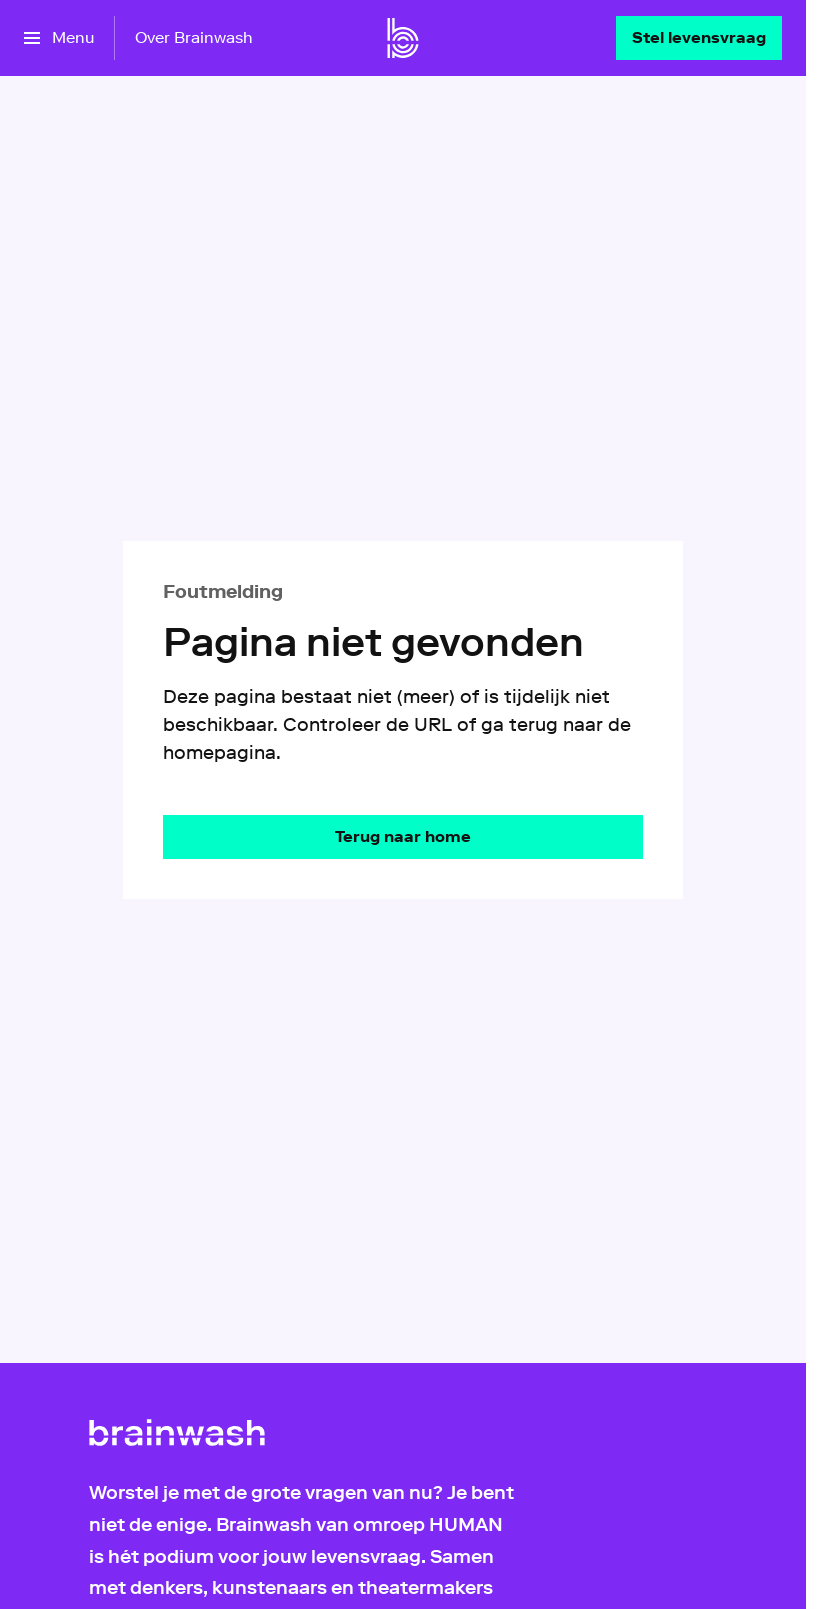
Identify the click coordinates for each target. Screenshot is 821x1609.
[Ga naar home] (403, 38)
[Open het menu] (59, 38)
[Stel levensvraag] (699, 38)
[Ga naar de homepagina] (403, 837)
